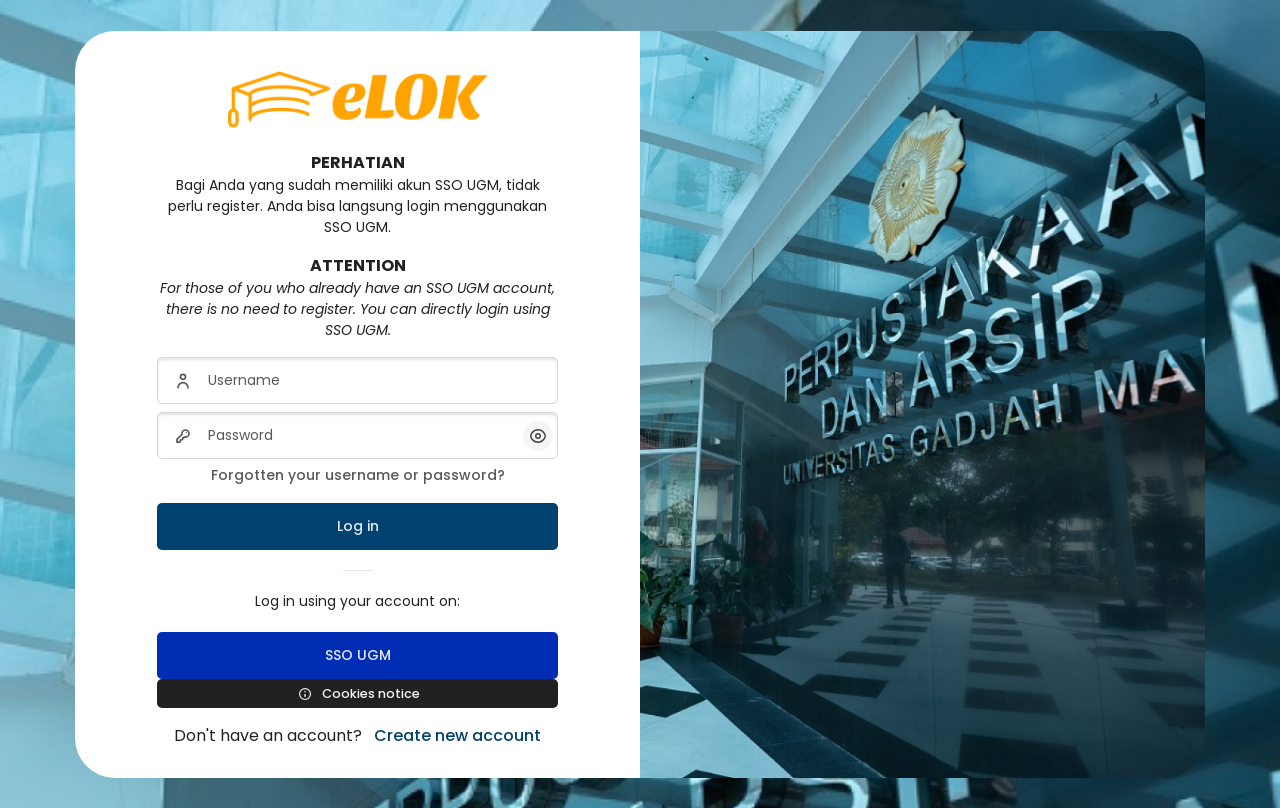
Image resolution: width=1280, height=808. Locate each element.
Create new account (457, 735)
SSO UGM (358, 655)
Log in (358, 526)
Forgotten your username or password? (358, 475)
